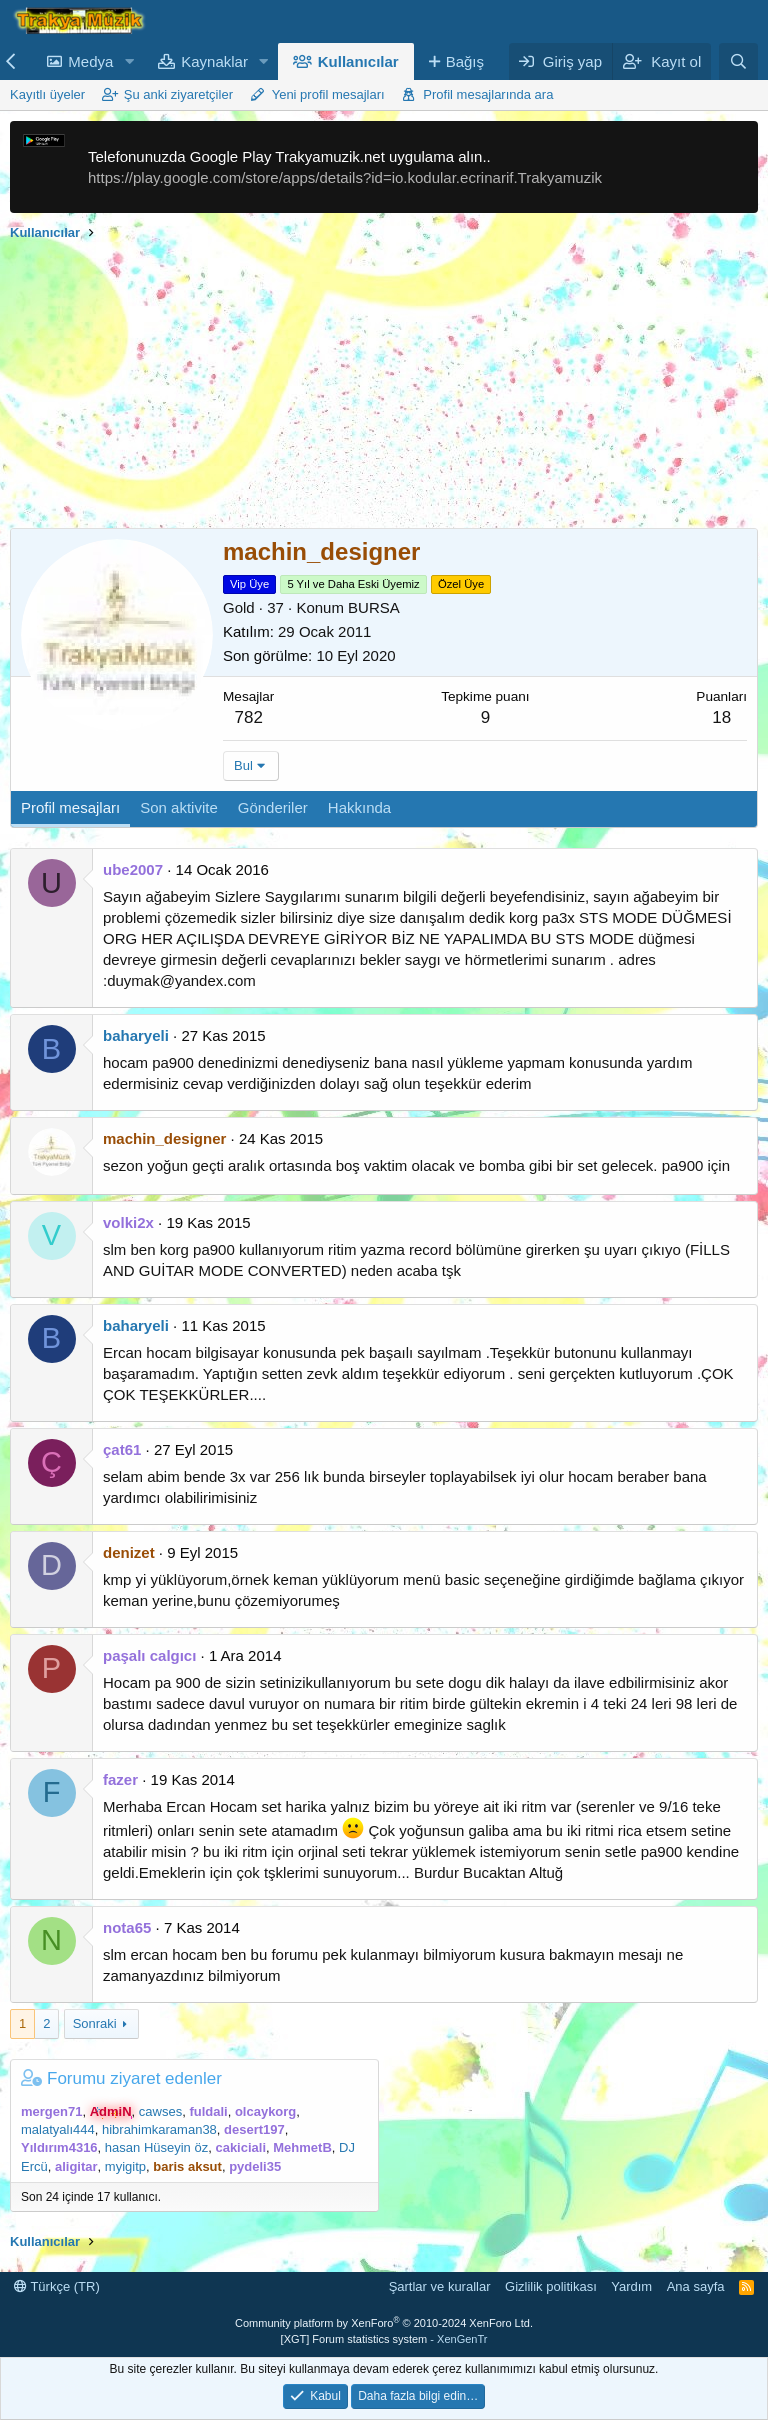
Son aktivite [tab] (179, 807)
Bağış (465, 61)
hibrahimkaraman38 (159, 2129)
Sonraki (95, 2023)
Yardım (631, 2286)
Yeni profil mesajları (328, 94)
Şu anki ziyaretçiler (178, 94)
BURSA (374, 607)
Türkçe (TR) (57, 2286)
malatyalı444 (58, 2129)
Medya (90, 61)
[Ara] (738, 61)
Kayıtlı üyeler (47, 94)
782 (249, 717)
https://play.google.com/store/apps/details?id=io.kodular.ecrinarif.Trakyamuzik (345, 177)
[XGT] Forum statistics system (384, 2339)
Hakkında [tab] (359, 807)
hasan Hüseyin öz (156, 2147)
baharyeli (136, 1035)
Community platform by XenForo (384, 2323)
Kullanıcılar (358, 61)
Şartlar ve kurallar (440, 2286)
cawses (160, 2111)
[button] (129, 61)
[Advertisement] (384, 388)
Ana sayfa (696, 2286)
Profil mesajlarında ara (488, 94)
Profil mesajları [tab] (70, 807)
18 (721, 717)
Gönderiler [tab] (273, 807)
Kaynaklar (214, 61)
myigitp (125, 2166)
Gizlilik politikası (551, 2286)
